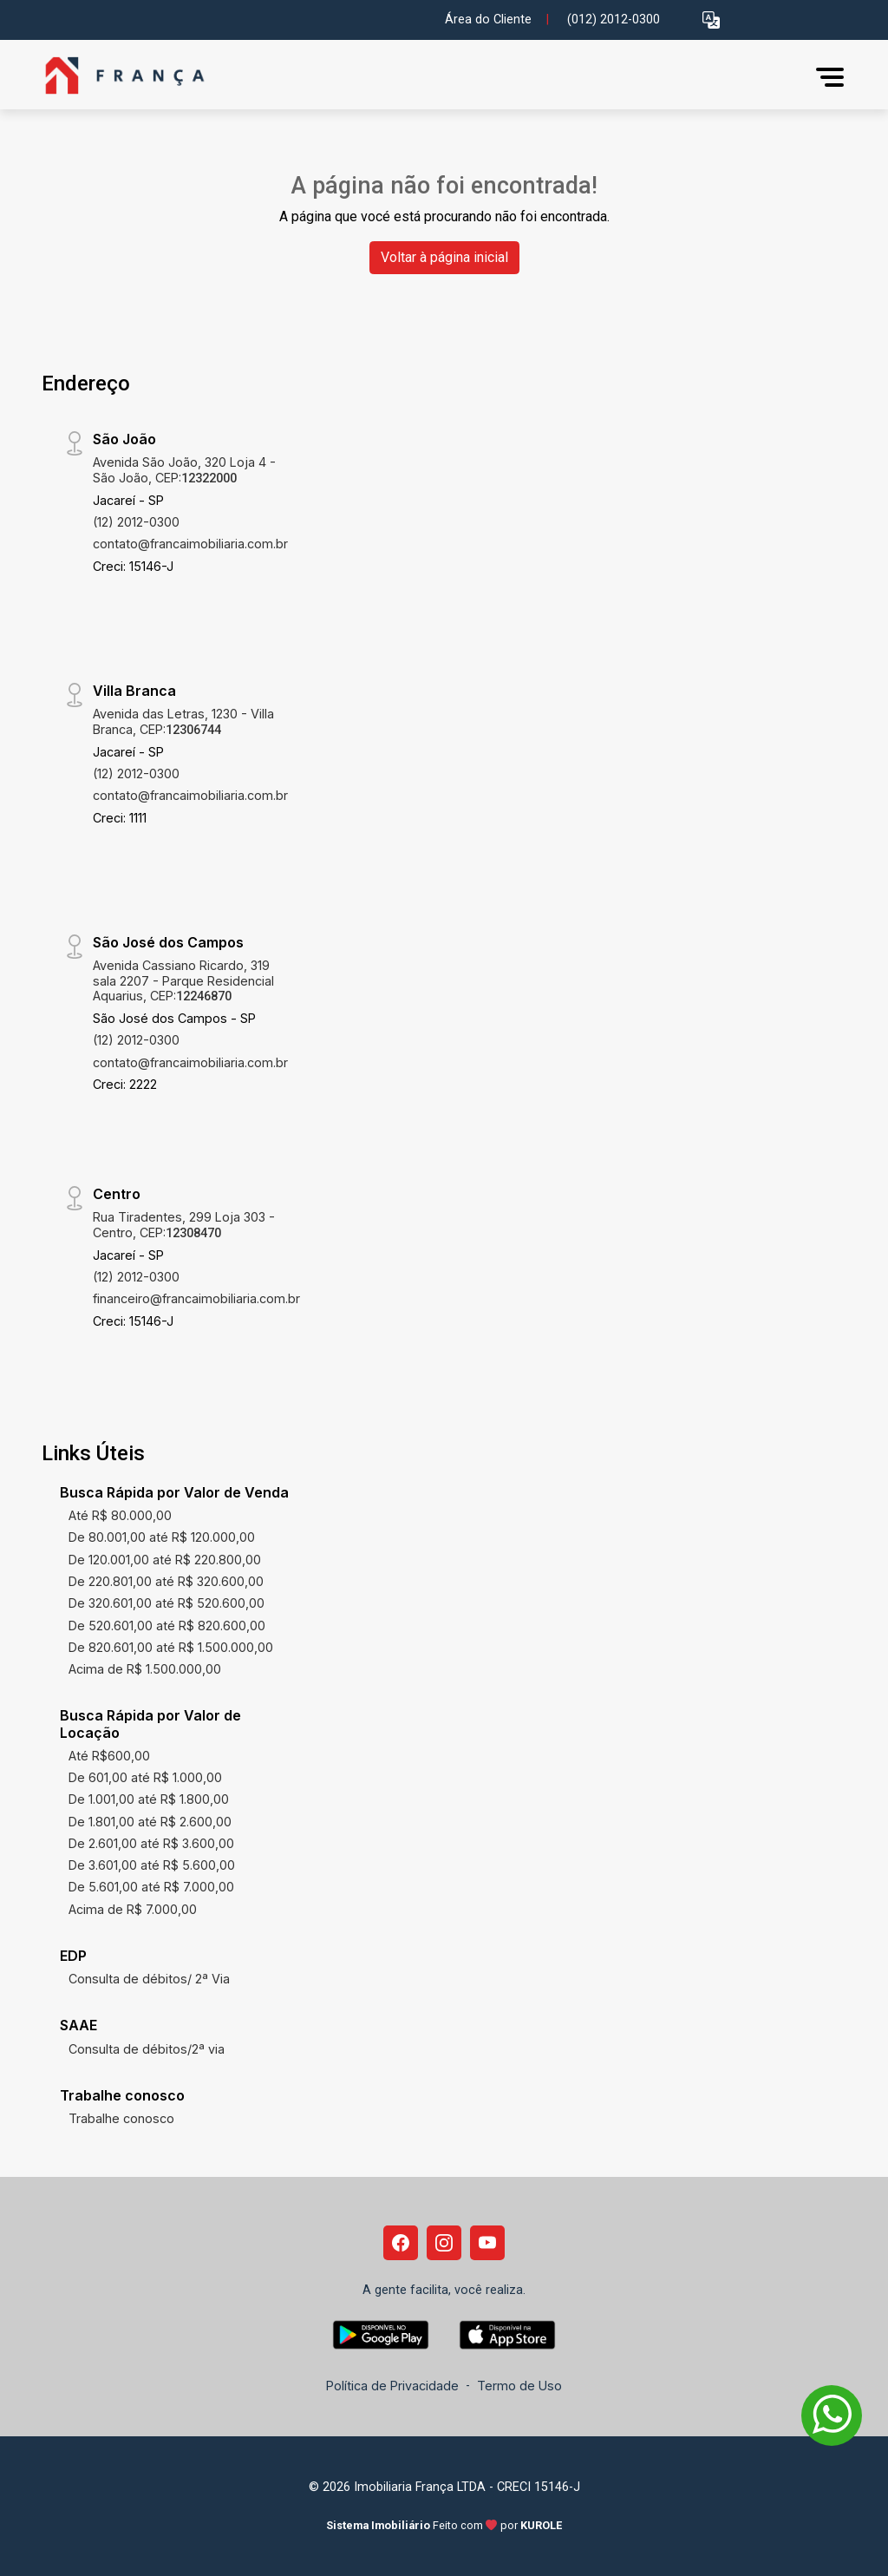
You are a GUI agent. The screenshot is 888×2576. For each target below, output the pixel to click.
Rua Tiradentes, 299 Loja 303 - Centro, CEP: (184, 1224)
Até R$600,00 (109, 1755)
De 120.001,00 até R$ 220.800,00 (165, 1559)
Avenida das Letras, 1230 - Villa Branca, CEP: (183, 721)
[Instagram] (444, 2242)
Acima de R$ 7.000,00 (133, 1909)
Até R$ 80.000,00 (120, 1515)
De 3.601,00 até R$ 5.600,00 (152, 1865)
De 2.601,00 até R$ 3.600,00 (151, 1843)
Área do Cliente (488, 19)
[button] (711, 20)
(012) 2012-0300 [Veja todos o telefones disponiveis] (613, 19)
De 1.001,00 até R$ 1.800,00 (149, 1799)
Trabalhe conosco (121, 2118)
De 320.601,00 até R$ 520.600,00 (166, 1603)
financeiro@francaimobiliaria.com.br (196, 1298)
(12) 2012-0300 (136, 522)
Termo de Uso (519, 2385)
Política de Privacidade (392, 2385)
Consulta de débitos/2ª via (147, 2049)
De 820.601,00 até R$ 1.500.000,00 (171, 1647)
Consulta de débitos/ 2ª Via (149, 1978)
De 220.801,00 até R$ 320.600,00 (166, 1581)
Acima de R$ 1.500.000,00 (145, 1669)
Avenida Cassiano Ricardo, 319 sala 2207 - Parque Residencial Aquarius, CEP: (183, 980)
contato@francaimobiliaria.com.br (190, 543)
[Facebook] (400, 2242)
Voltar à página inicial (444, 257)
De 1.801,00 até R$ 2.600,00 (150, 1821)
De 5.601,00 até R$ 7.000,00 (151, 1886)
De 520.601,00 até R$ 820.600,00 (167, 1625)
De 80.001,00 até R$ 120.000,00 (162, 1537)
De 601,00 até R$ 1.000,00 (145, 1777)
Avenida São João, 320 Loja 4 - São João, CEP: (184, 469)
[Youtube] (487, 2242)
